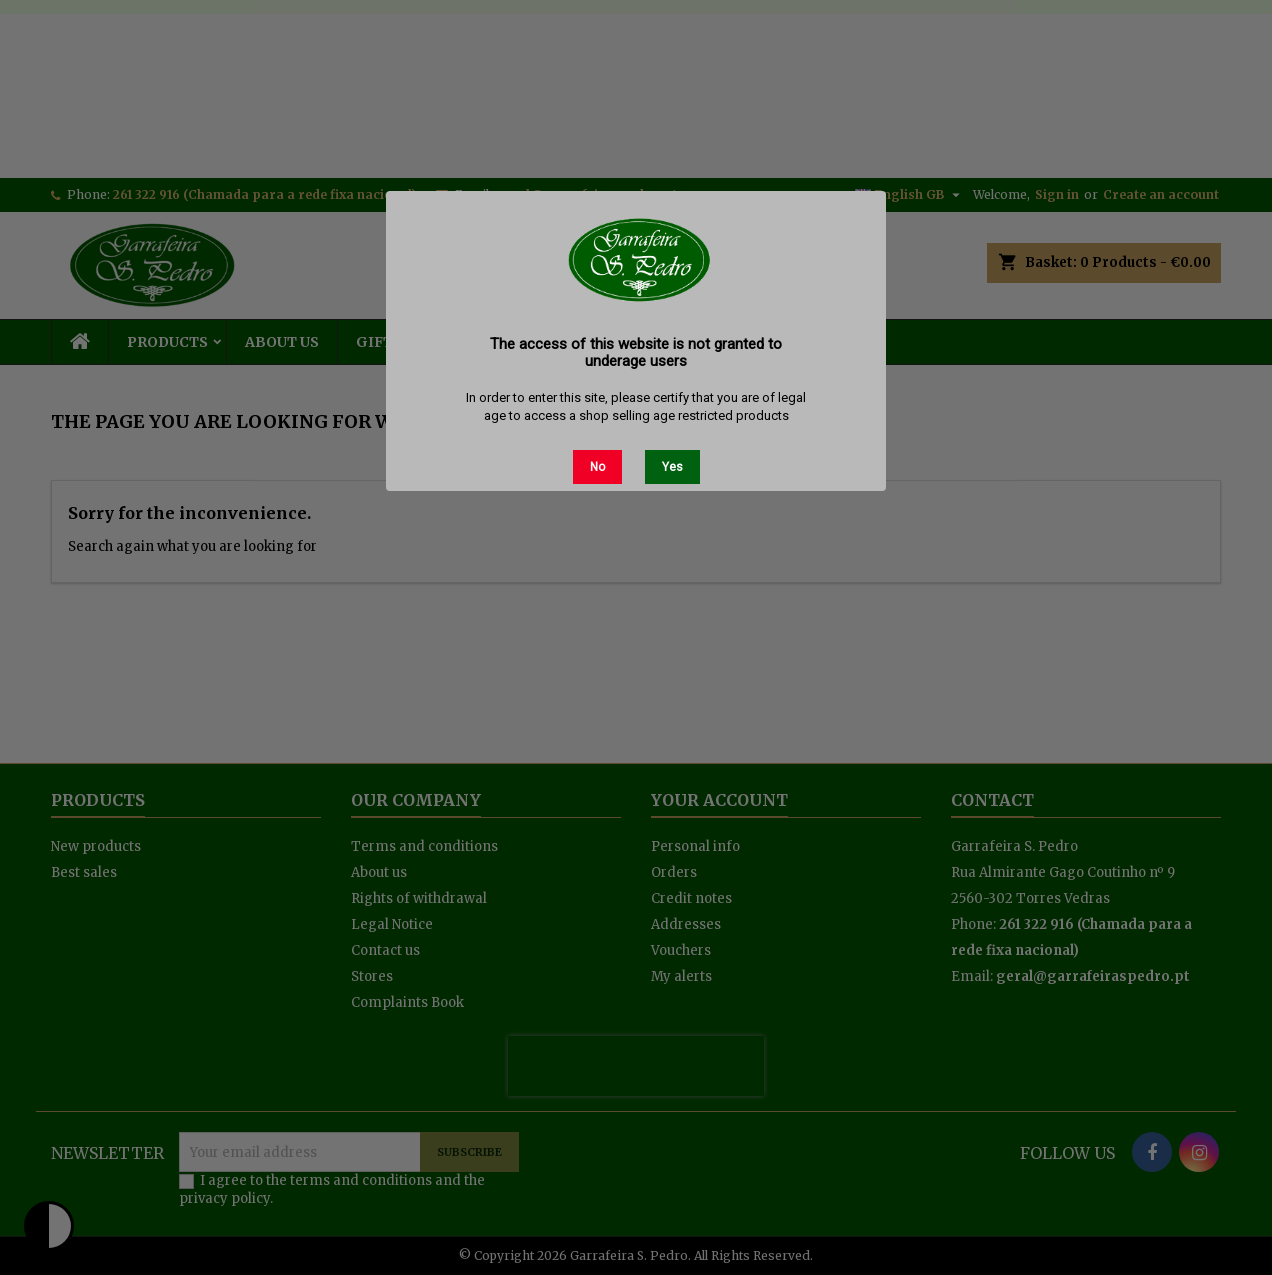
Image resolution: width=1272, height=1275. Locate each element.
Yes (672, 467)
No (597, 467)
